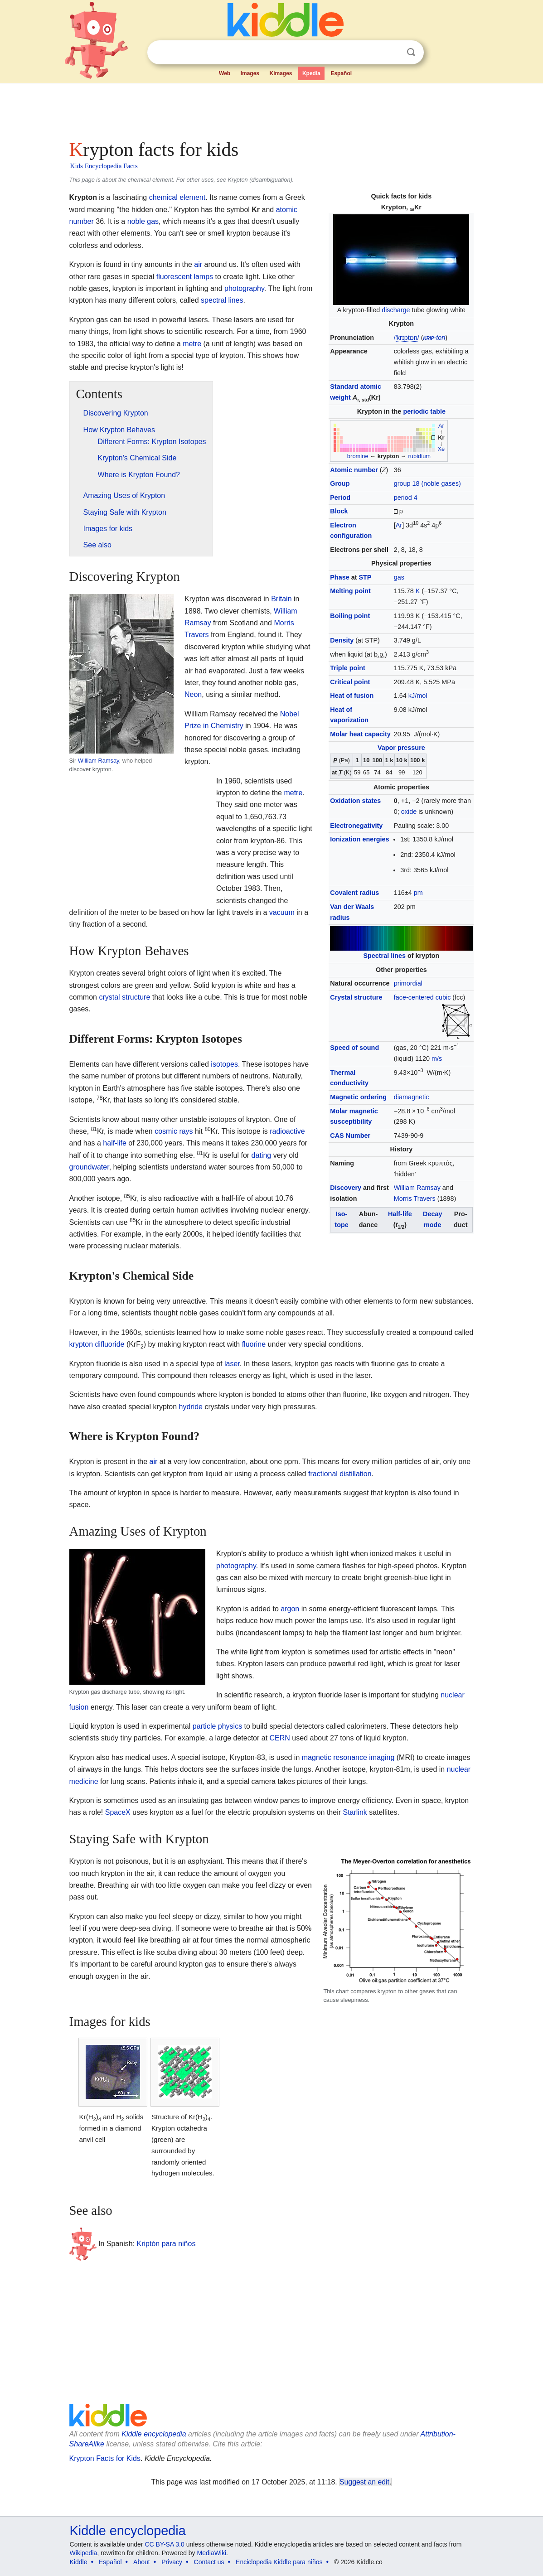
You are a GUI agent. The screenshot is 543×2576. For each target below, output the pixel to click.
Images (250, 73)
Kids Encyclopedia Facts (104, 165)
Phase (339, 577)
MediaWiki (212, 2553)
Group (339, 483)
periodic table (424, 411)
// (406, 338)
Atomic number (354, 470)
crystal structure (124, 997)
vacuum (282, 912)
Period (340, 497)
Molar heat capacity (360, 734)
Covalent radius (354, 892)
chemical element (177, 197)
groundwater (89, 1167)
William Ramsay (417, 1187)
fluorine (254, 1344)
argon (290, 1609)
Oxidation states (355, 800)
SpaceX (118, 1812)
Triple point (347, 668)
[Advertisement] (271, 109)
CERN (280, 1738)
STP (365, 577)
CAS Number (350, 1135)
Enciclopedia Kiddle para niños (279, 2562)
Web (224, 73)
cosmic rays (174, 1131)
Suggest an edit (364, 2482)
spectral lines (222, 300)
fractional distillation (340, 1474)
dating (262, 1155)
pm (418, 892)
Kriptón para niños (166, 2243)
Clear (392, 52)
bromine (357, 456)
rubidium (419, 456)
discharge (396, 310)
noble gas (143, 221)
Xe (441, 448)
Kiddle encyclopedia (153, 2434)
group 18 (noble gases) (427, 483)
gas (399, 577)
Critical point (350, 682)
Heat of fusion (351, 695)
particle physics (217, 1726)
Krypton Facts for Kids (105, 2458)
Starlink (355, 1812)
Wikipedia (83, 2553)
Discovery (345, 1187)
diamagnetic (411, 1097)
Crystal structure (356, 997)
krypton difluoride (97, 1344)
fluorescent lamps (184, 276)
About (141, 2562)
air (198, 264)
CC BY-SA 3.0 (164, 2544)
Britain (281, 599)
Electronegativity (356, 825)
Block (339, 511)
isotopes (224, 1064)
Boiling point (350, 615)
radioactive (287, 1131)
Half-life (400, 1214)
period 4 (405, 497)
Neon (193, 694)
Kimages (280, 73)
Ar (441, 425)
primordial (408, 983)
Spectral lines (384, 955)
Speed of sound (354, 1047)
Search (411, 52)
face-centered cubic (422, 997)
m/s (436, 1058)
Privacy (171, 2562)
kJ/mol (417, 695)
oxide (409, 811)
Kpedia (311, 73)
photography (244, 288)
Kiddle (78, 2562)
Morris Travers (415, 1198)
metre (192, 344)
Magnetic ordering (358, 1097)
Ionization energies (359, 839)
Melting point (350, 590)
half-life (114, 1143)
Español (341, 73)
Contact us (209, 2562)
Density (342, 640)
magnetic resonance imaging (348, 1757)
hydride (191, 1407)
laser (232, 1364)
